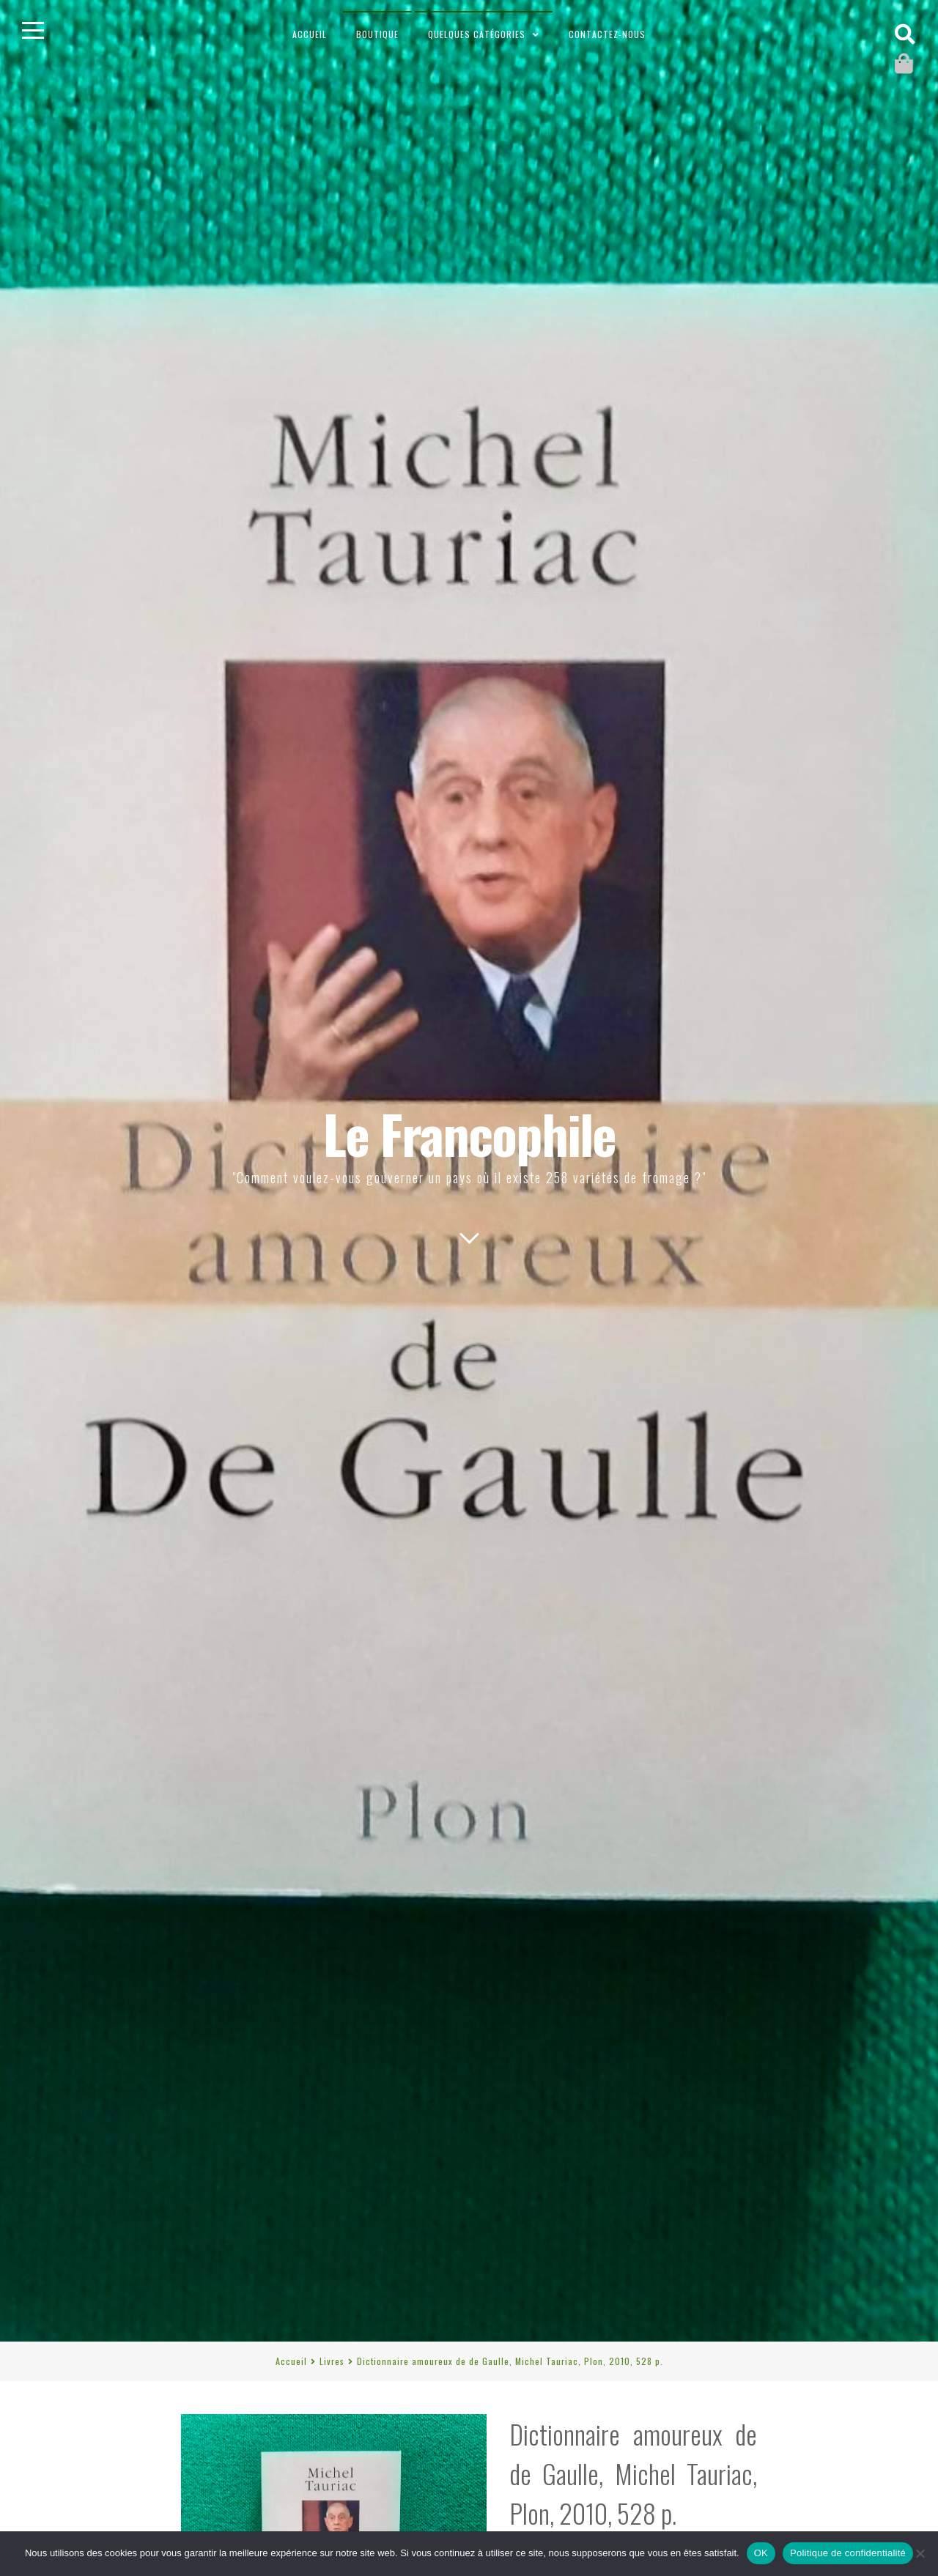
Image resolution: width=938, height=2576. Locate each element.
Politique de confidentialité (848, 2552)
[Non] (919, 2553)
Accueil (309, 34)
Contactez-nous (607, 34)
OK (761, 2552)
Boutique (377, 34)
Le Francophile (469, 1133)
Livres (332, 2361)
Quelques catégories (476, 34)
